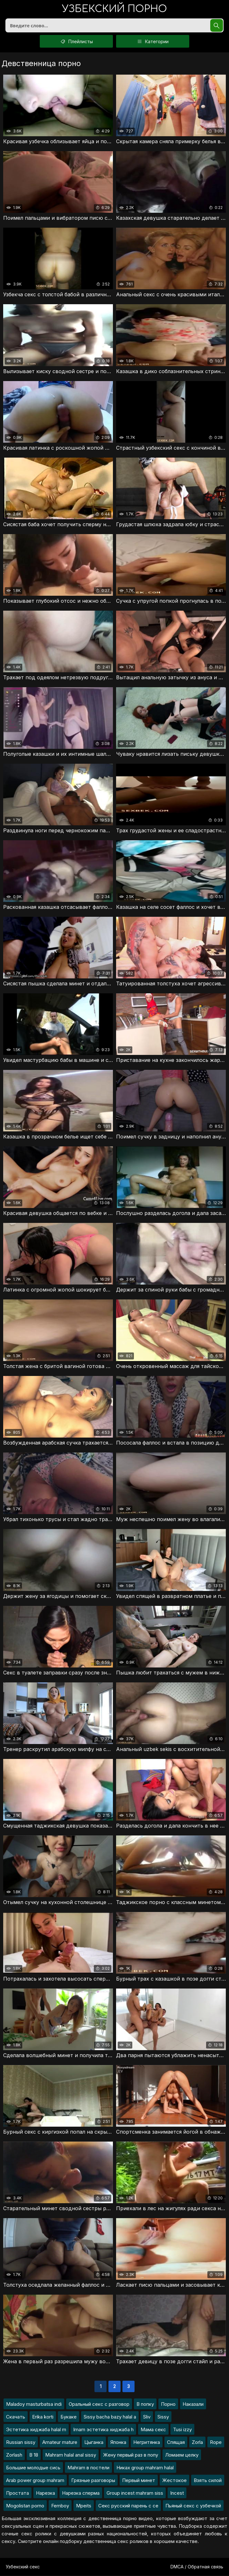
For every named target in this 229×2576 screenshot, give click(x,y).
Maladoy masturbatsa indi (34, 2404)
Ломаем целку (181, 2455)
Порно (168, 2404)
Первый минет (138, 2481)
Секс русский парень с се (128, 2506)
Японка (118, 2442)
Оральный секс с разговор (99, 2404)
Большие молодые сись (33, 2468)
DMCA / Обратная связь (196, 2567)
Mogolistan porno (25, 2506)
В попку (145, 2404)
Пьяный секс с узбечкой (193, 2506)
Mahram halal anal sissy (70, 2455)
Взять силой (208, 2481)
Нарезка (45, 2493)
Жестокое (174, 2481)
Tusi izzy (182, 2430)
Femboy (60, 2506)
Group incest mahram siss (135, 2493)
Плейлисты (76, 41)
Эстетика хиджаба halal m (36, 2430)
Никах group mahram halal (145, 2468)
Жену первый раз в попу (130, 2455)
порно (114, 9)
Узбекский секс (23, 2567)
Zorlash (14, 2455)
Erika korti (42, 2417)
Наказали (193, 2404)
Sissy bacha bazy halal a (110, 2417)
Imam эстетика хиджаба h (103, 2430)
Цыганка (93, 2442)
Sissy (163, 2417)
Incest (177, 2493)
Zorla (197, 2442)
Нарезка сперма (81, 2493)
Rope (216, 2442)
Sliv (146, 2417)
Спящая (176, 2442)
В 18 (33, 2455)
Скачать (15, 2417)
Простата (17, 2493)
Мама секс (153, 2430)
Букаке (68, 2417)
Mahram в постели (88, 2468)
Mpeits (83, 2506)
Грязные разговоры (93, 2481)
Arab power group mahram (35, 2481)
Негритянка (146, 2442)
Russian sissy (20, 2442)
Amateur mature (59, 2442)
